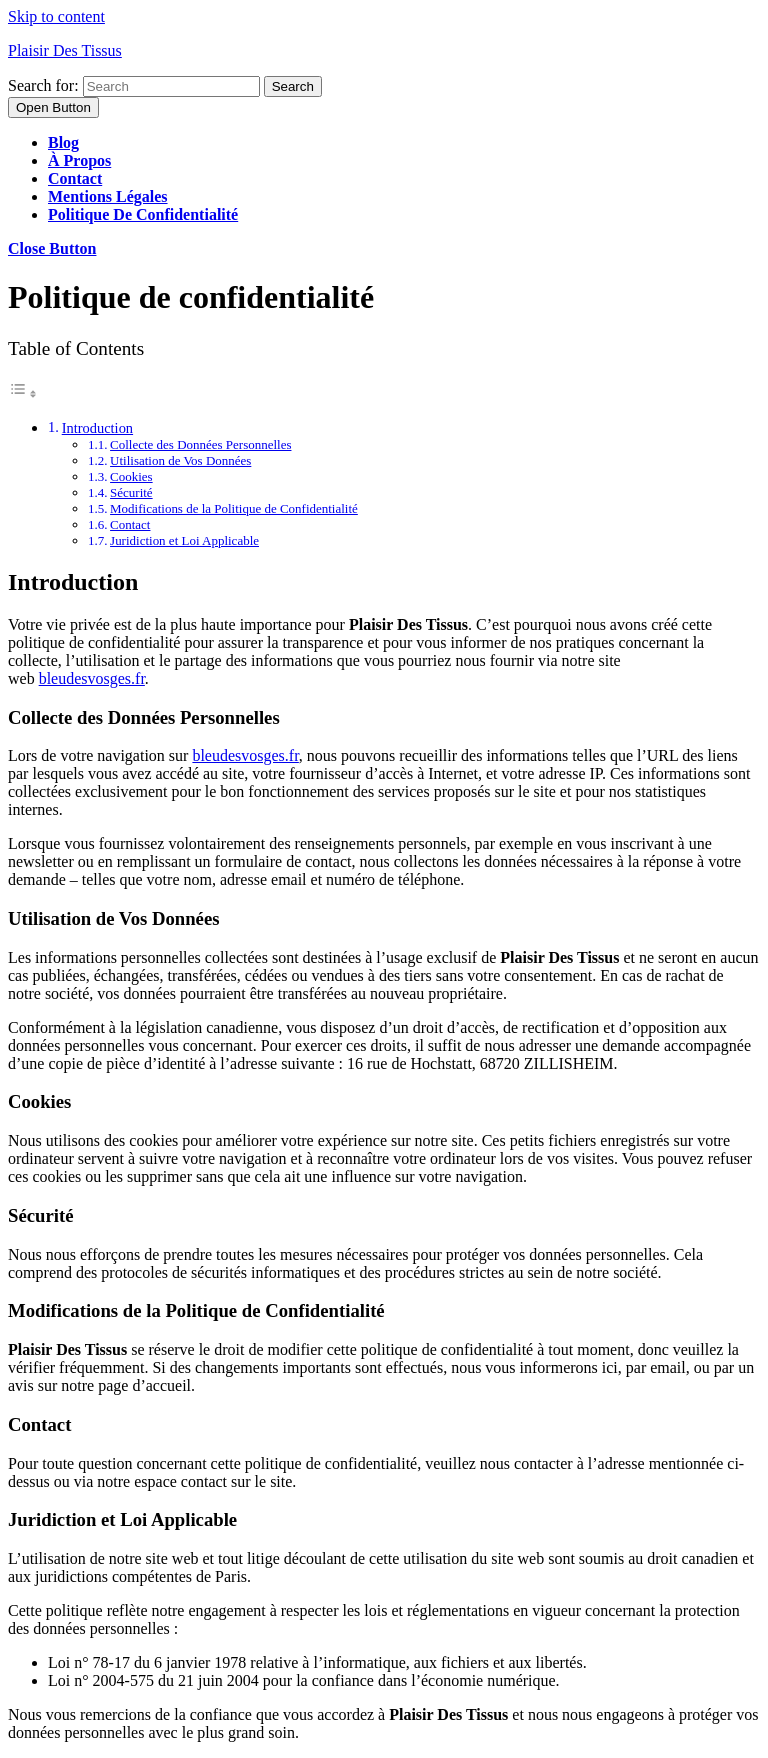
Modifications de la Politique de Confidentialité (234, 508)
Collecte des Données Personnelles (200, 444)
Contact (75, 178)
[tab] (53, 107)
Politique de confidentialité (143, 214)
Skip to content (56, 16)
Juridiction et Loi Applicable (184, 540)
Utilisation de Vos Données (180, 460)
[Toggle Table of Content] (23, 393)
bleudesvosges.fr (92, 678)
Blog (63, 142)
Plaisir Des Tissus (65, 50)
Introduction (97, 428)
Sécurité (131, 492)
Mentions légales (108, 196)
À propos (79, 160)
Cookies (131, 476)
